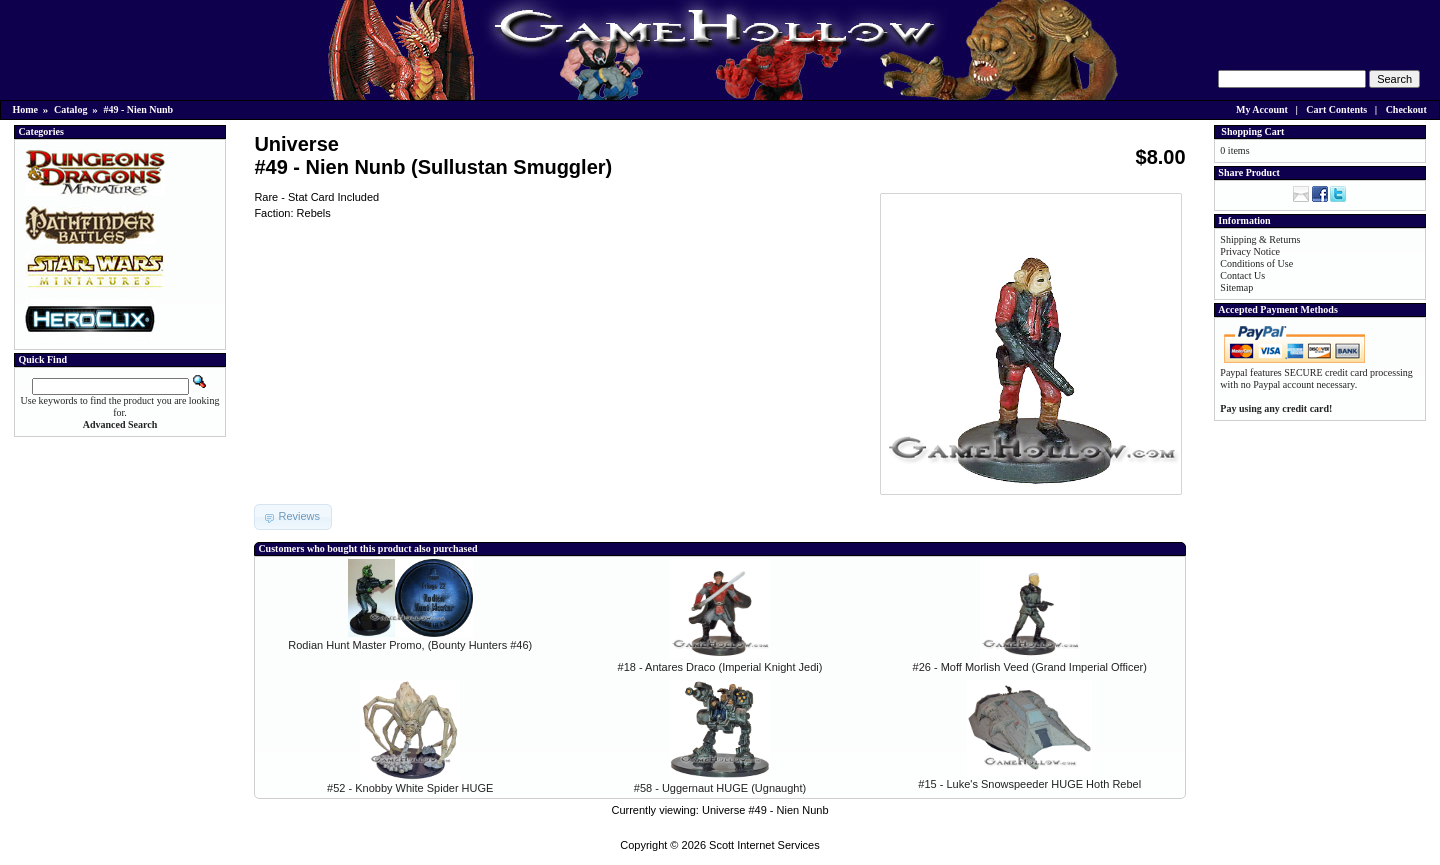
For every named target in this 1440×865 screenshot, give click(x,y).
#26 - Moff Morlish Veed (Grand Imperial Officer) (1030, 667)
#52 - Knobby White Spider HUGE (410, 788)
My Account (1262, 109)
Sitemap (1236, 287)
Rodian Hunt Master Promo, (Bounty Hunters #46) (410, 645)
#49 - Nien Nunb (138, 109)
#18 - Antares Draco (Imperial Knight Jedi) (720, 667)
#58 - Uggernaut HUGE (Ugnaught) (720, 788)
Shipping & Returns (1260, 239)
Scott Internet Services (764, 845)
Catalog (70, 109)
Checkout (1406, 109)
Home (26, 109)
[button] (293, 517)
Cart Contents (1336, 109)
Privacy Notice (1250, 251)
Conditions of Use (1256, 263)
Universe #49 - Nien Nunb (765, 810)
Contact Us (1242, 275)
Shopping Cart (1252, 131)
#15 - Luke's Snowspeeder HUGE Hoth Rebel (1029, 784)
